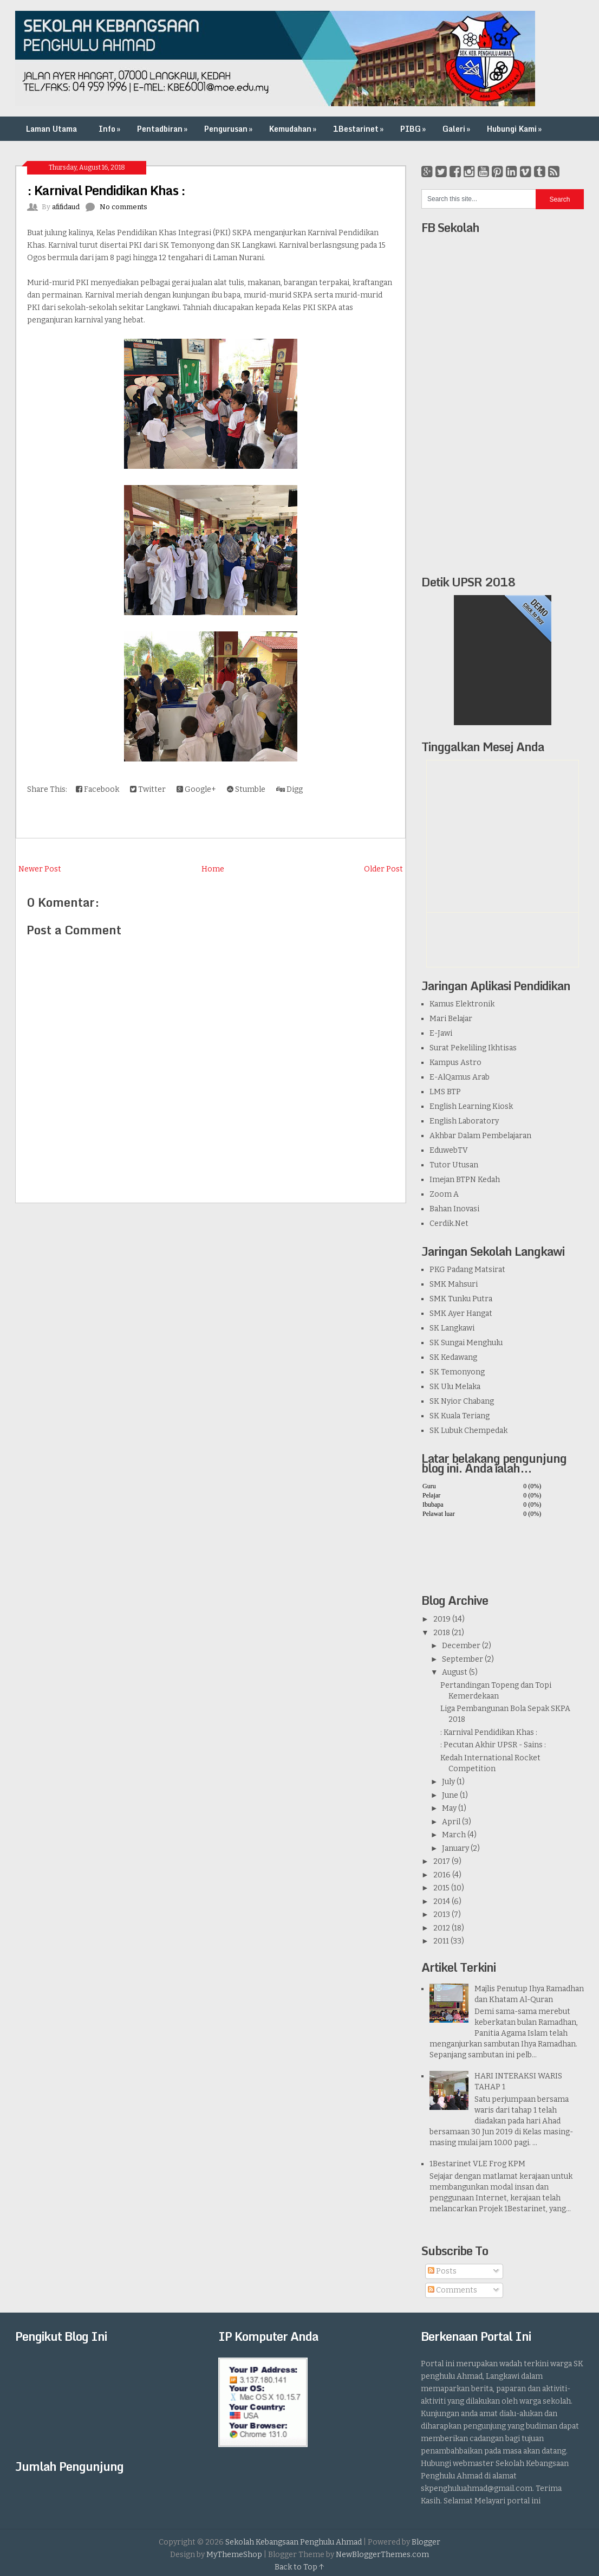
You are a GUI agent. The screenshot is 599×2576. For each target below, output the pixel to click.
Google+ (196, 789)
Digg (289, 789)
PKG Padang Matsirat (467, 1269)
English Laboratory (464, 1121)
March (454, 1834)
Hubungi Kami (515, 129)
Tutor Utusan (453, 1165)
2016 (442, 1875)
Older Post (383, 869)
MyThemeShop (234, 2554)
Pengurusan (229, 129)
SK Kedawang (453, 1357)
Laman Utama (51, 128)
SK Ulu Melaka (454, 1386)
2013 (441, 1914)
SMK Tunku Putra (460, 1298)
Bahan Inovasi (454, 1208)
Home (212, 869)
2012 (441, 1928)
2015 (441, 1888)
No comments (123, 207)
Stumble (246, 789)
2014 (441, 1901)
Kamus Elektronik (461, 1004)
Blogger (426, 2542)
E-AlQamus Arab (459, 1077)
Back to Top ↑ (299, 2567)
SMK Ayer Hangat (460, 1313)
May (449, 1808)
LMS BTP (445, 1091)
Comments (452, 2290)
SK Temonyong (457, 1372)
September (462, 1659)
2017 (441, 1861)
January (455, 1848)
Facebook (97, 789)
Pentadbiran (163, 129)
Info (110, 129)
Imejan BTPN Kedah (464, 1179)
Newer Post (39, 869)
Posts (442, 2271)
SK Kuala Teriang (459, 1416)
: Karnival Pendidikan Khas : (106, 190)
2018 (441, 1632)
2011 (441, 1941)
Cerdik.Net (448, 1223)
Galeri (457, 129)
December (461, 1645)
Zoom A (444, 1194)
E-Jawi (440, 1033)
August (454, 1672)
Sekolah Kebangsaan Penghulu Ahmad (293, 2542)
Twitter (148, 789)
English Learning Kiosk (471, 1106)
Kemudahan (293, 129)
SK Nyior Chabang (461, 1401)
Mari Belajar (450, 1018)
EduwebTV (448, 1150)
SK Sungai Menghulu (466, 1342)
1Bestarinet (359, 129)
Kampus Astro (455, 1062)
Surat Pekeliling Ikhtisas (473, 1048)
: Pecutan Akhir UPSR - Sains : (493, 1744)
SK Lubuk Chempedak (468, 1430)
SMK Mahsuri (453, 1284)
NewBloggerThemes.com (382, 2554)
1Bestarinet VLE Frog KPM (477, 2163)
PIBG (414, 129)
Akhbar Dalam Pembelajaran (480, 1135)
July (448, 1781)
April (451, 1821)
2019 (442, 1619)
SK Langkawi (451, 1328)
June (450, 1795)
